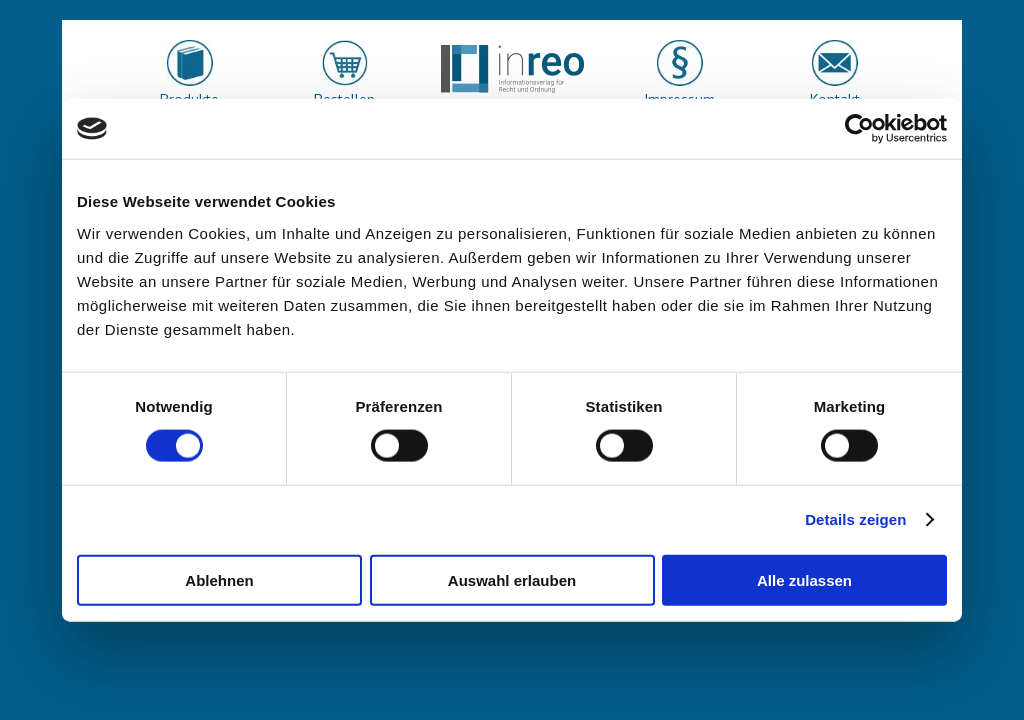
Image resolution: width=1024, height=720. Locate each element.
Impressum (680, 99)
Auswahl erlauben (512, 579)
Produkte (189, 99)
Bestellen (344, 99)
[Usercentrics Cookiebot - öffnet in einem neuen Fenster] (859, 129)
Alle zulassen (804, 579)
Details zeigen (855, 519)
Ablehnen (219, 579)
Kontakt (835, 99)
